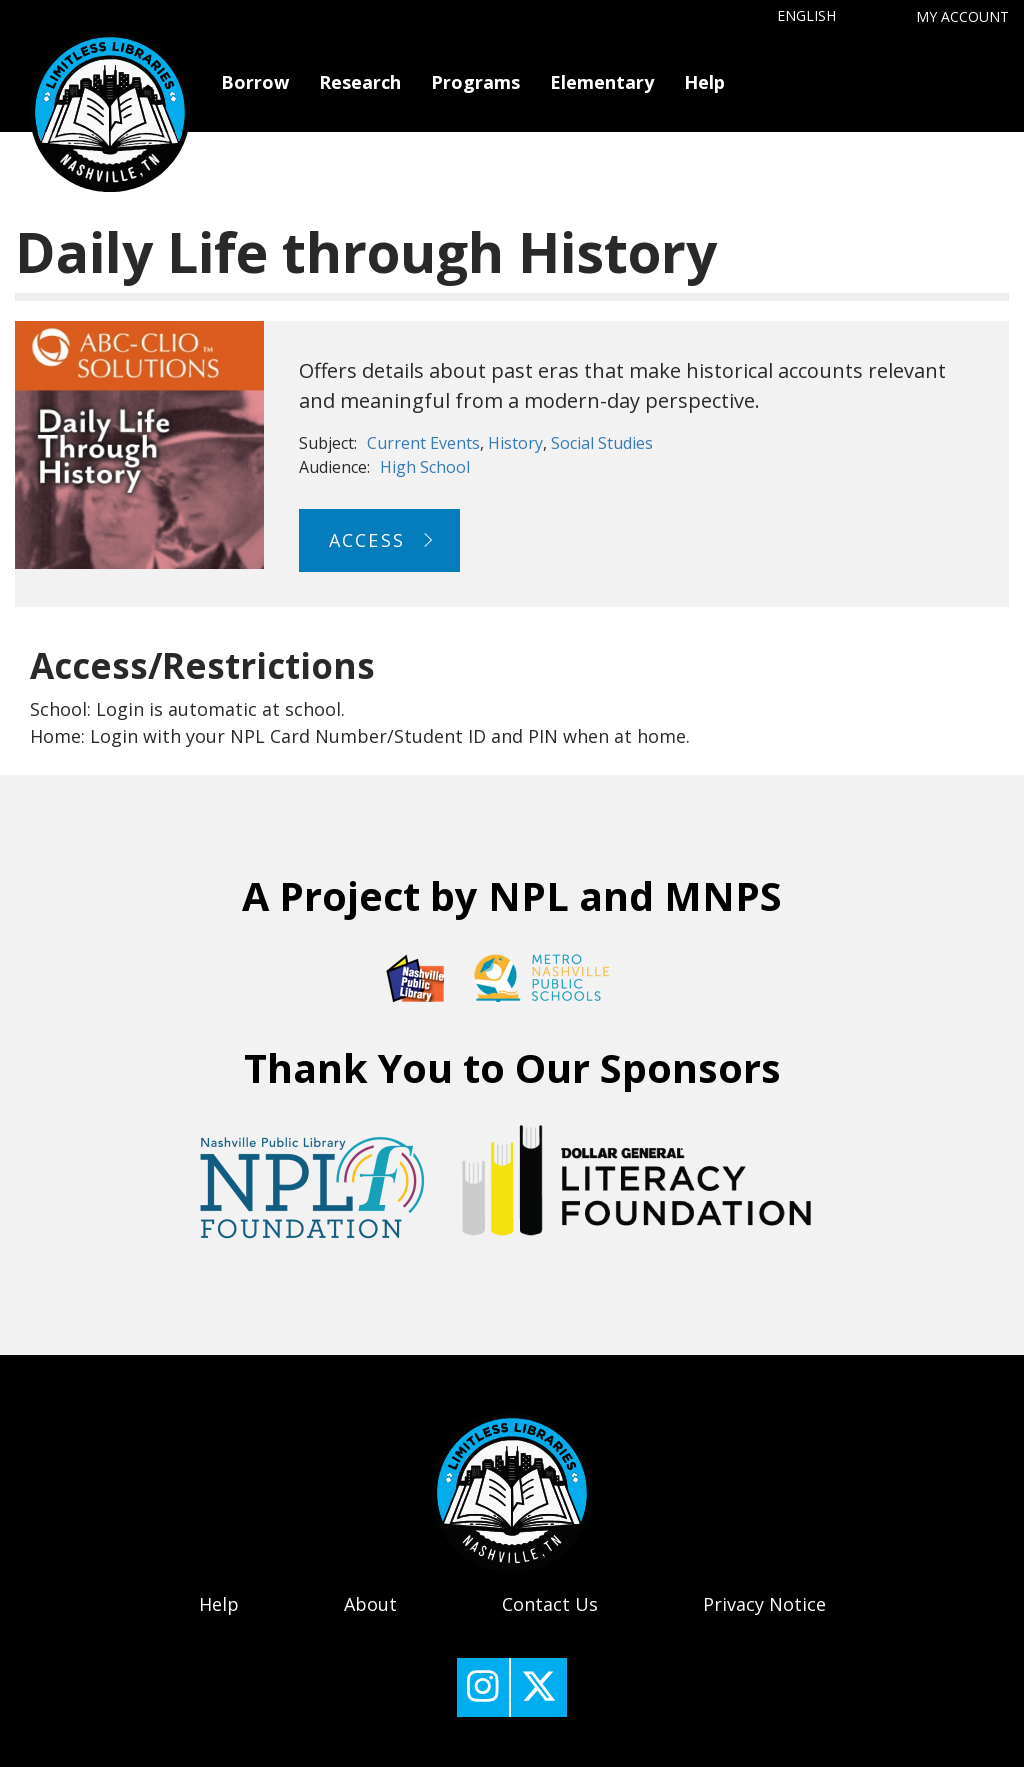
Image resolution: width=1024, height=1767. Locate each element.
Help (704, 82)
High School (425, 467)
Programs (475, 82)
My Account (962, 16)
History (515, 443)
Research (360, 82)
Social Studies (602, 443)
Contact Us (550, 1604)
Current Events (423, 443)
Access (367, 540)
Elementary (602, 82)
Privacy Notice (764, 1604)
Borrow (255, 82)
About (370, 1604)
